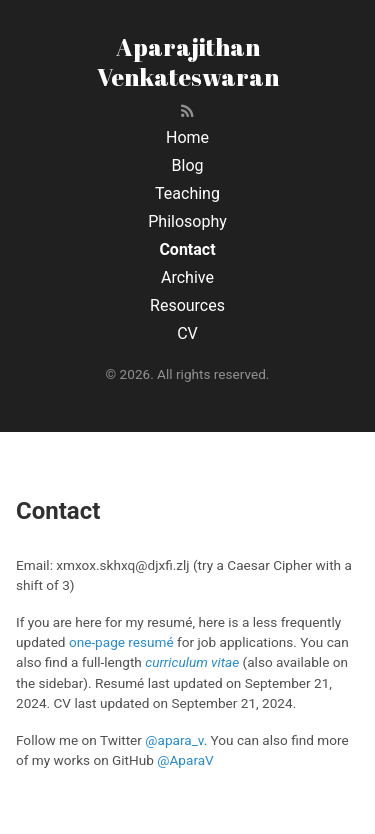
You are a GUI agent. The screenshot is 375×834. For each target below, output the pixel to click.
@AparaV (185, 760)
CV (187, 333)
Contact (187, 249)
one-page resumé (121, 642)
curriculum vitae (192, 662)
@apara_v (174, 740)
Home (187, 137)
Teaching (187, 193)
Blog (188, 165)
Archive (187, 277)
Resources (187, 305)
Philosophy (187, 221)
